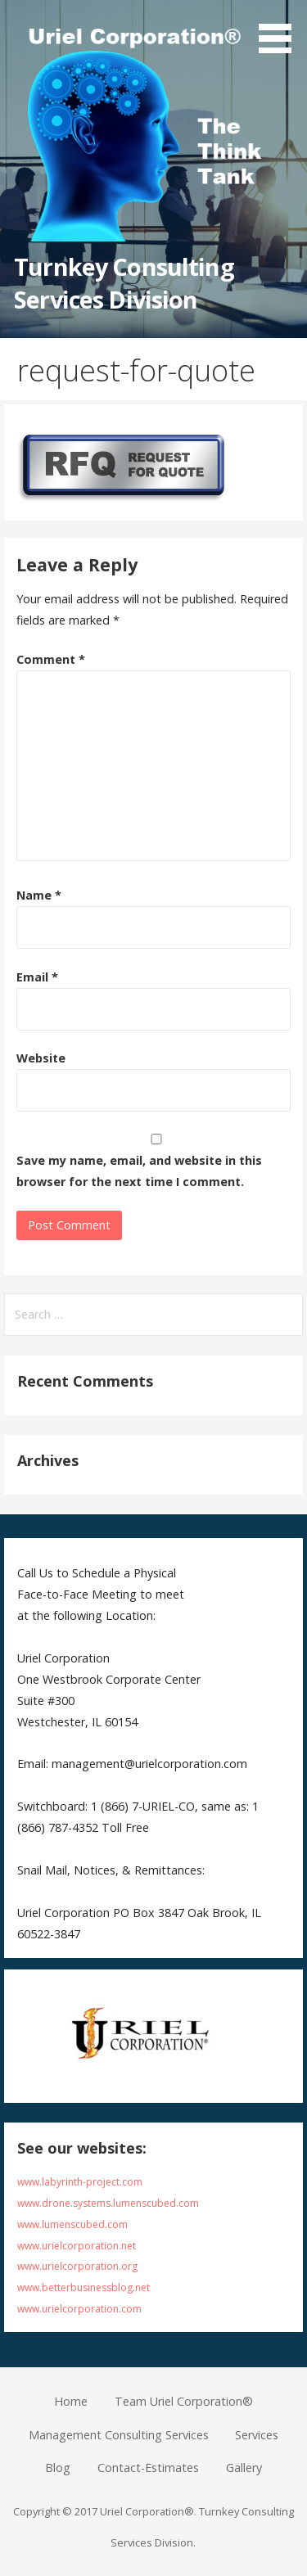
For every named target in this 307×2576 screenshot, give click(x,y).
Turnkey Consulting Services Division (123, 282)
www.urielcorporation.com (79, 2309)
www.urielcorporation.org (77, 2266)
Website (40, 1058)
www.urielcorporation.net (76, 2246)
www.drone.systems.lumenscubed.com (108, 2203)
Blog (57, 2467)
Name (38, 895)
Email (37, 977)
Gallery (244, 2467)
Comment (50, 659)
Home (71, 2401)
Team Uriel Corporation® (184, 2401)
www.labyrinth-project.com (79, 2182)
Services (256, 2435)
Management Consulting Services (119, 2435)
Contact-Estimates (148, 2467)
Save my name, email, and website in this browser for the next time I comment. (139, 1171)
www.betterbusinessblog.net (83, 2287)
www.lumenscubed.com (72, 2224)
